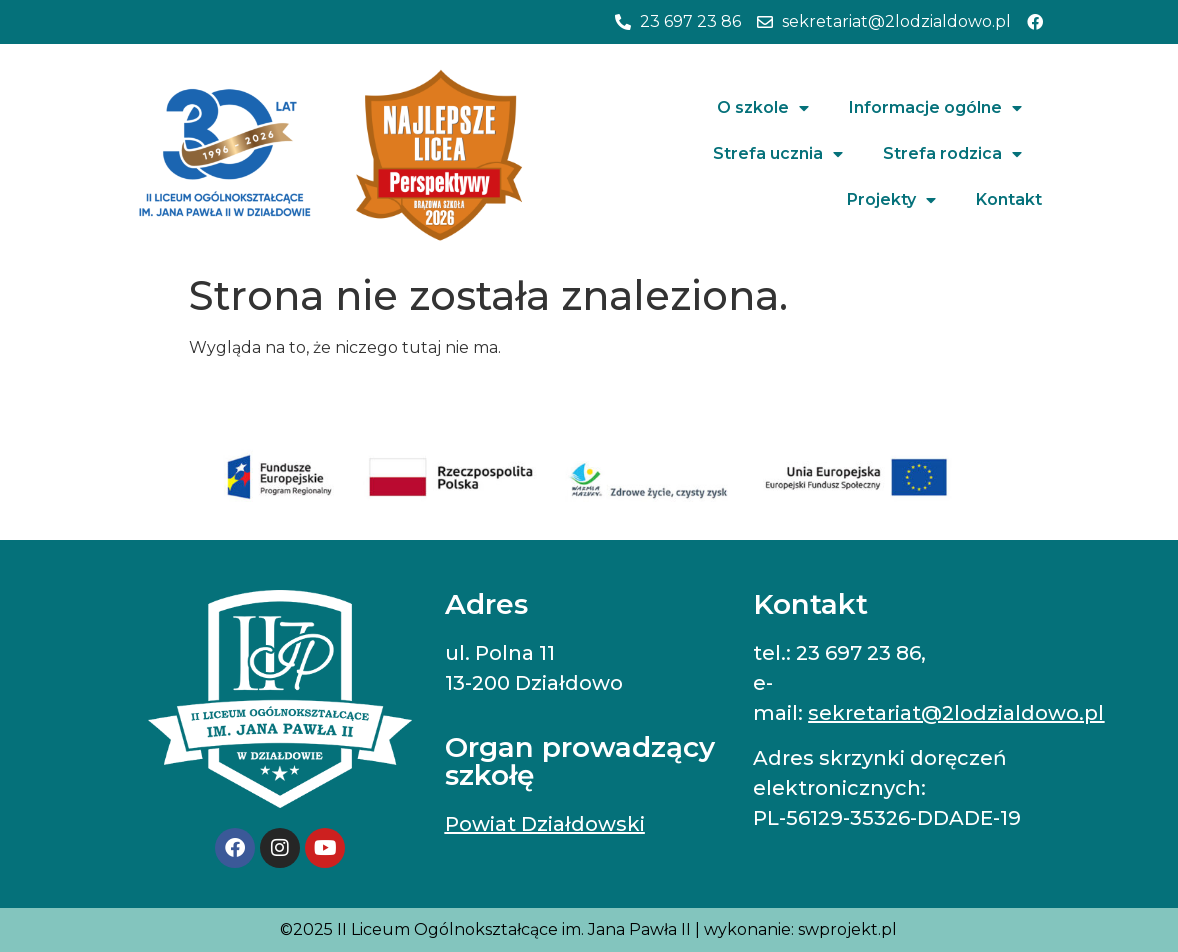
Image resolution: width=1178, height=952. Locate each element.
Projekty (891, 200)
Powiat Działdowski (545, 824)
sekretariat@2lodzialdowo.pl (956, 713)
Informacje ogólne (935, 108)
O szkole (763, 108)
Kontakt (1009, 199)
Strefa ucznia (778, 154)
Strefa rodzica (952, 154)
